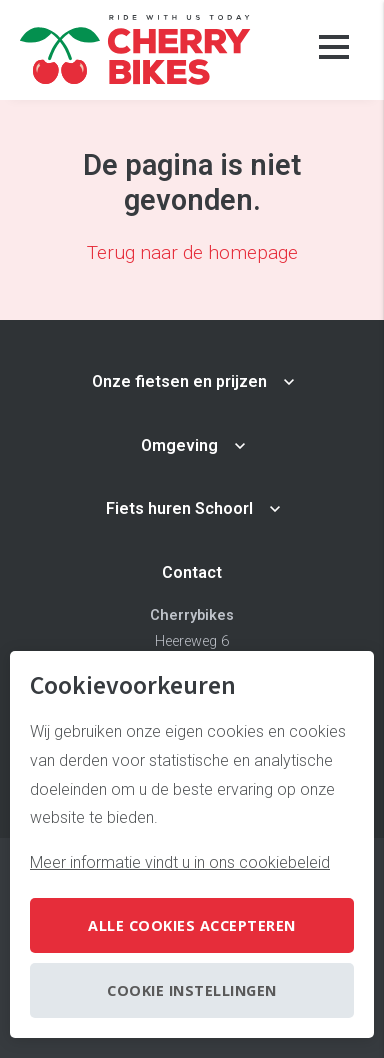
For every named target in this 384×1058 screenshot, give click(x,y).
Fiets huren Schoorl (179, 508)
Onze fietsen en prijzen (179, 381)
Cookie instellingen (192, 990)
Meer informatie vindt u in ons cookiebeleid (180, 862)
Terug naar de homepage (192, 252)
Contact (192, 572)
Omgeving (179, 445)
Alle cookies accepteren (192, 925)
